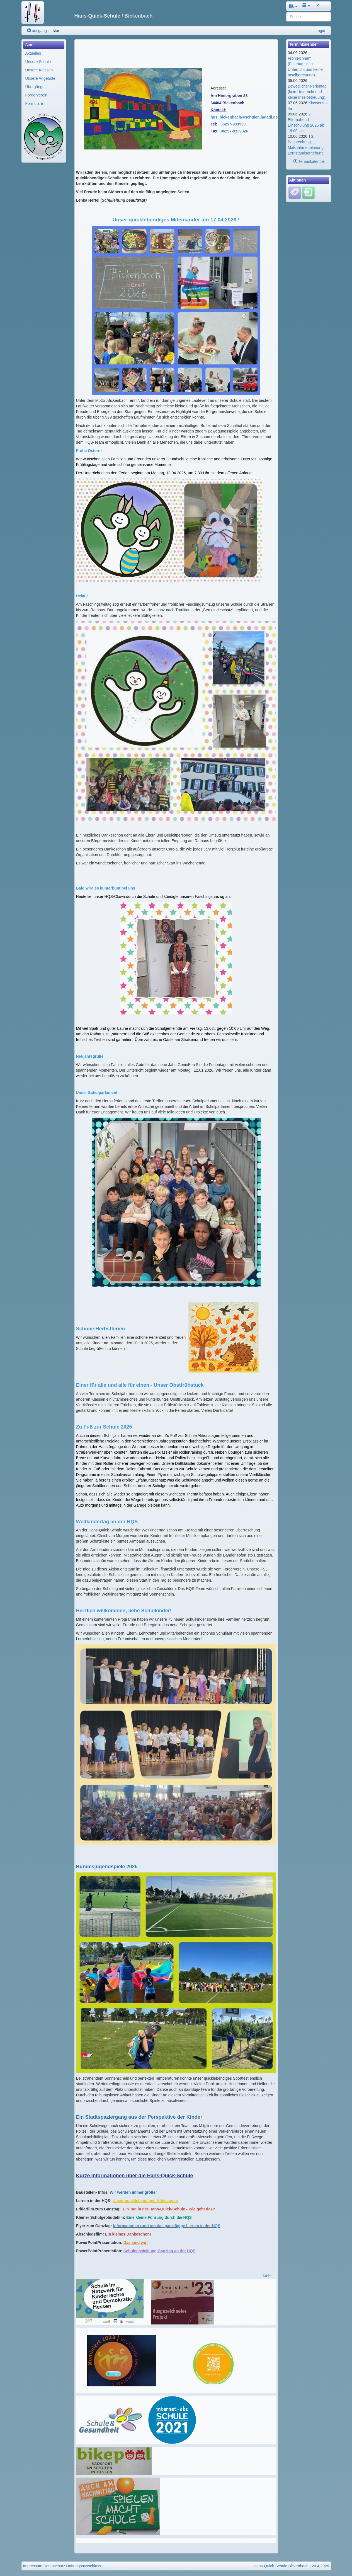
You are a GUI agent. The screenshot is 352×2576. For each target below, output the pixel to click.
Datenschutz (54, 2566)
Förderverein (36, 95)
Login (320, 30)
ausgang (37, 30)
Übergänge (35, 86)
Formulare (34, 103)
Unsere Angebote (40, 78)
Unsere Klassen (39, 70)
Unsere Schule (38, 61)
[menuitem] (43, 45)
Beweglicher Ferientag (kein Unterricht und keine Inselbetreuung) (307, 92)
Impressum (32, 2566)
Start (29, 45)
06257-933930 (233, 124)
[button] (293, 6)
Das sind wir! (135, 2242)
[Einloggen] (308, 192)
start (56, 30)
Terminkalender (309, 161)
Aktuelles (33, 53)
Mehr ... (269, 2276)
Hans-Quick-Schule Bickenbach (281, 2566)
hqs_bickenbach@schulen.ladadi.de (244, 117)
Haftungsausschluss (83, 2566)
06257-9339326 (234, 131)
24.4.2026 (320, 2566)
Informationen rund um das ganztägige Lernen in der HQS (166, 2226)
